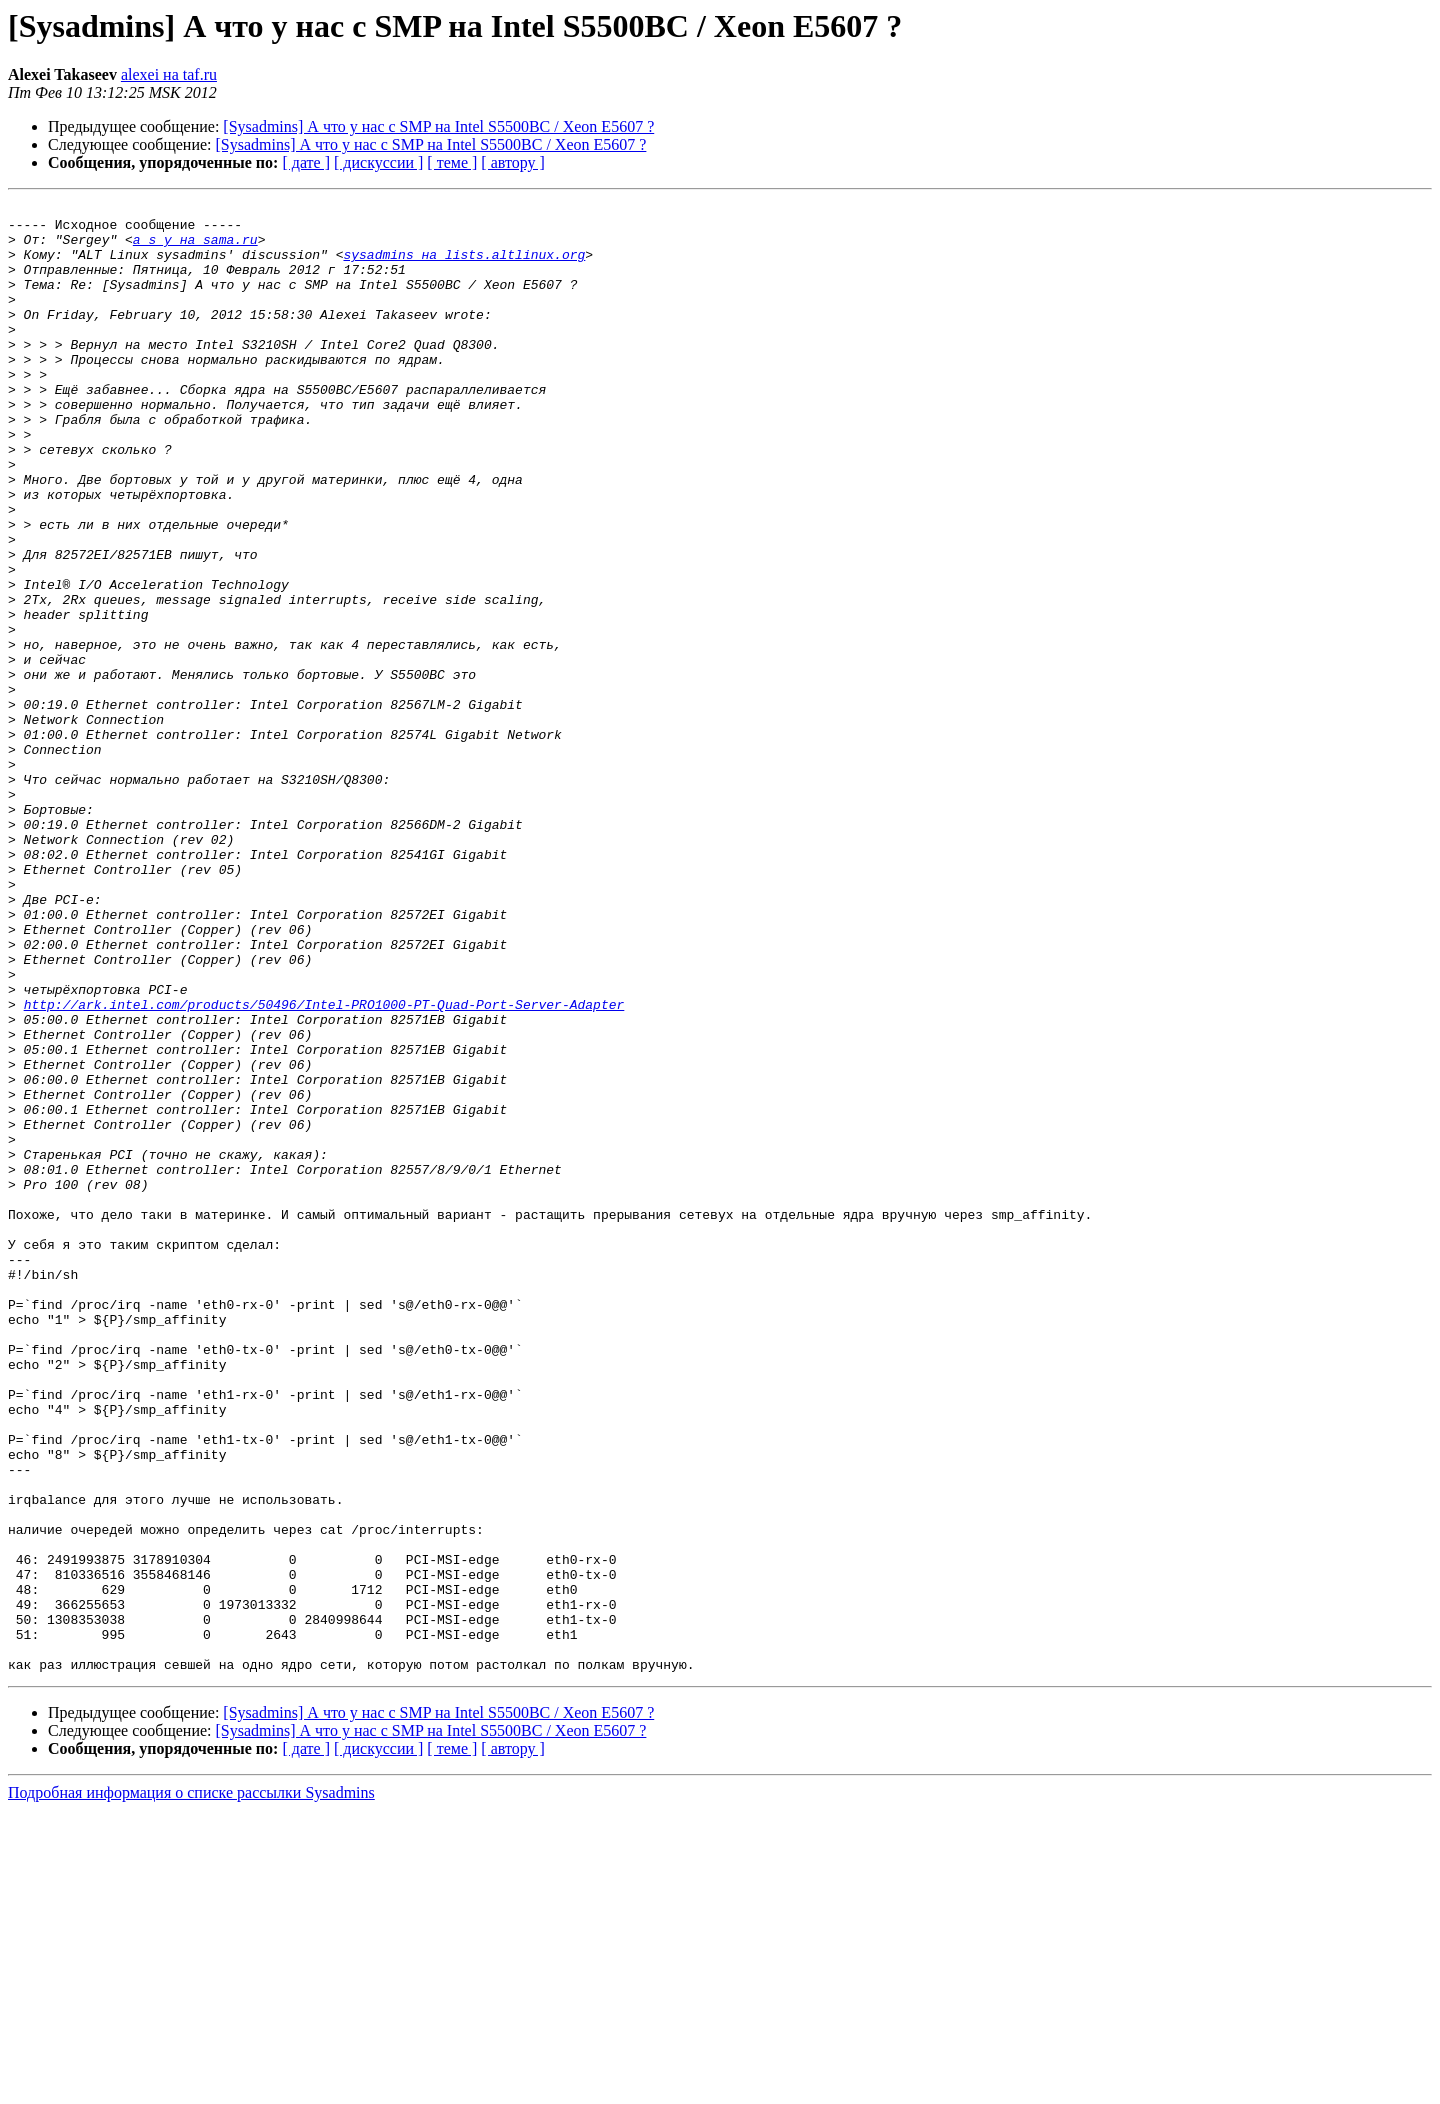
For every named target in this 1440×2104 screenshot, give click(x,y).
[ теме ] (452, 162)
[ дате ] (306, 162)
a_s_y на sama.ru (195, 248)
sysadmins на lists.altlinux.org (464, 266)
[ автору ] (512, 162)
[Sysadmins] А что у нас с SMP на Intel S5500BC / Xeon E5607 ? (438, 126)
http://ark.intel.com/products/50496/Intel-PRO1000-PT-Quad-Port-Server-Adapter (324, 1166)
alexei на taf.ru (169, 74)
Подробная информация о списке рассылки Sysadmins (191, 2086)
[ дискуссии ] (378, 162)
